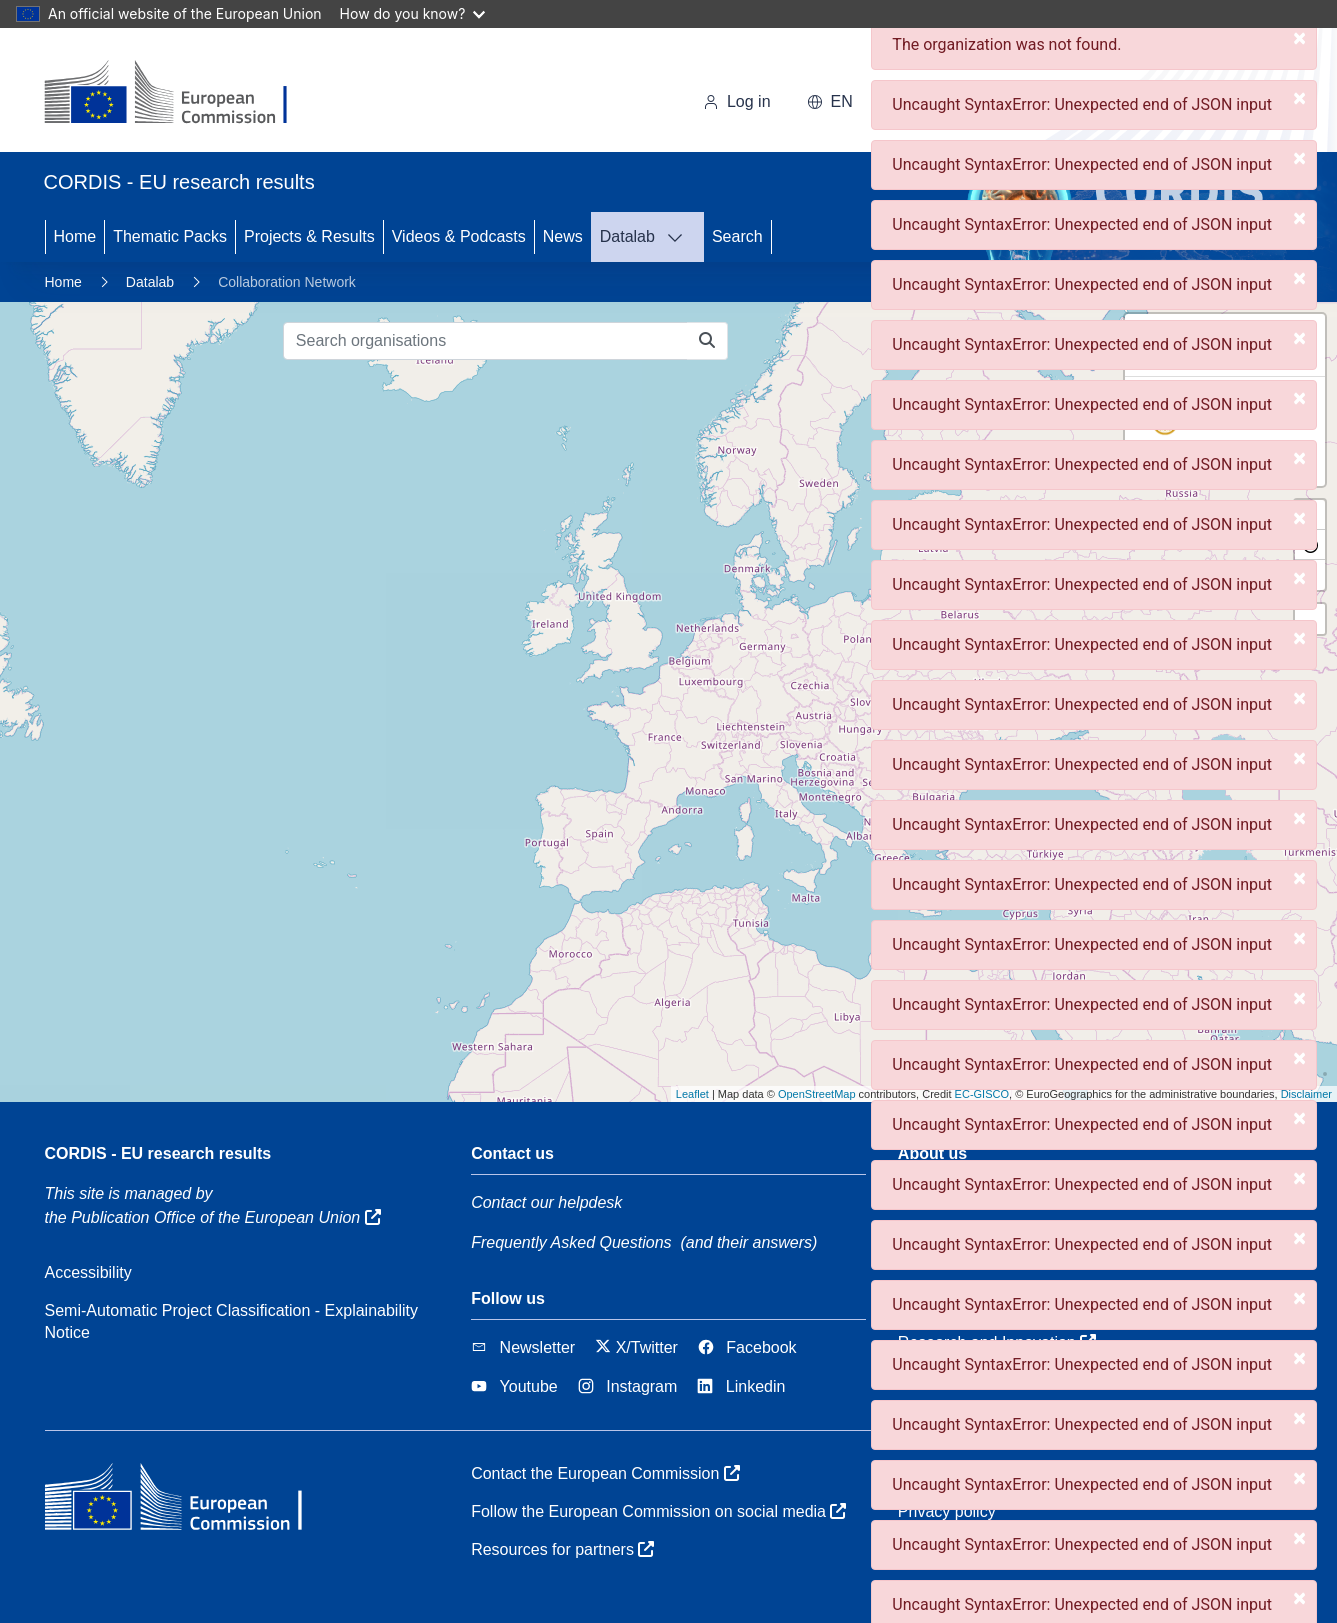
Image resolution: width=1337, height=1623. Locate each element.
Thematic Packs (170, 236)
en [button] (830, 101)
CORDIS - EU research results (158, 1153)
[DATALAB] (681, 237)
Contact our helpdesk (546, 1202)
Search (737, 236)
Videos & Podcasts (459, 236)
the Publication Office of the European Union (213, 1217)
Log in (737, 101)
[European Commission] (181, 94)
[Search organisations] (486, 341)
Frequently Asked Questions (571, 1242)
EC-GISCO (982, 1094)
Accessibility (88, 1272)
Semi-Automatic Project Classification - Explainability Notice (231, 1321)
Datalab (627, 236)
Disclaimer (1306, 1094)
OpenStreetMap (817, 1094)
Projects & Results (309, 236)
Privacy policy (947, 1511)
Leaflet (692, 1094)
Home (75, 236)
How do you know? (413, 13)
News (563, 236)
